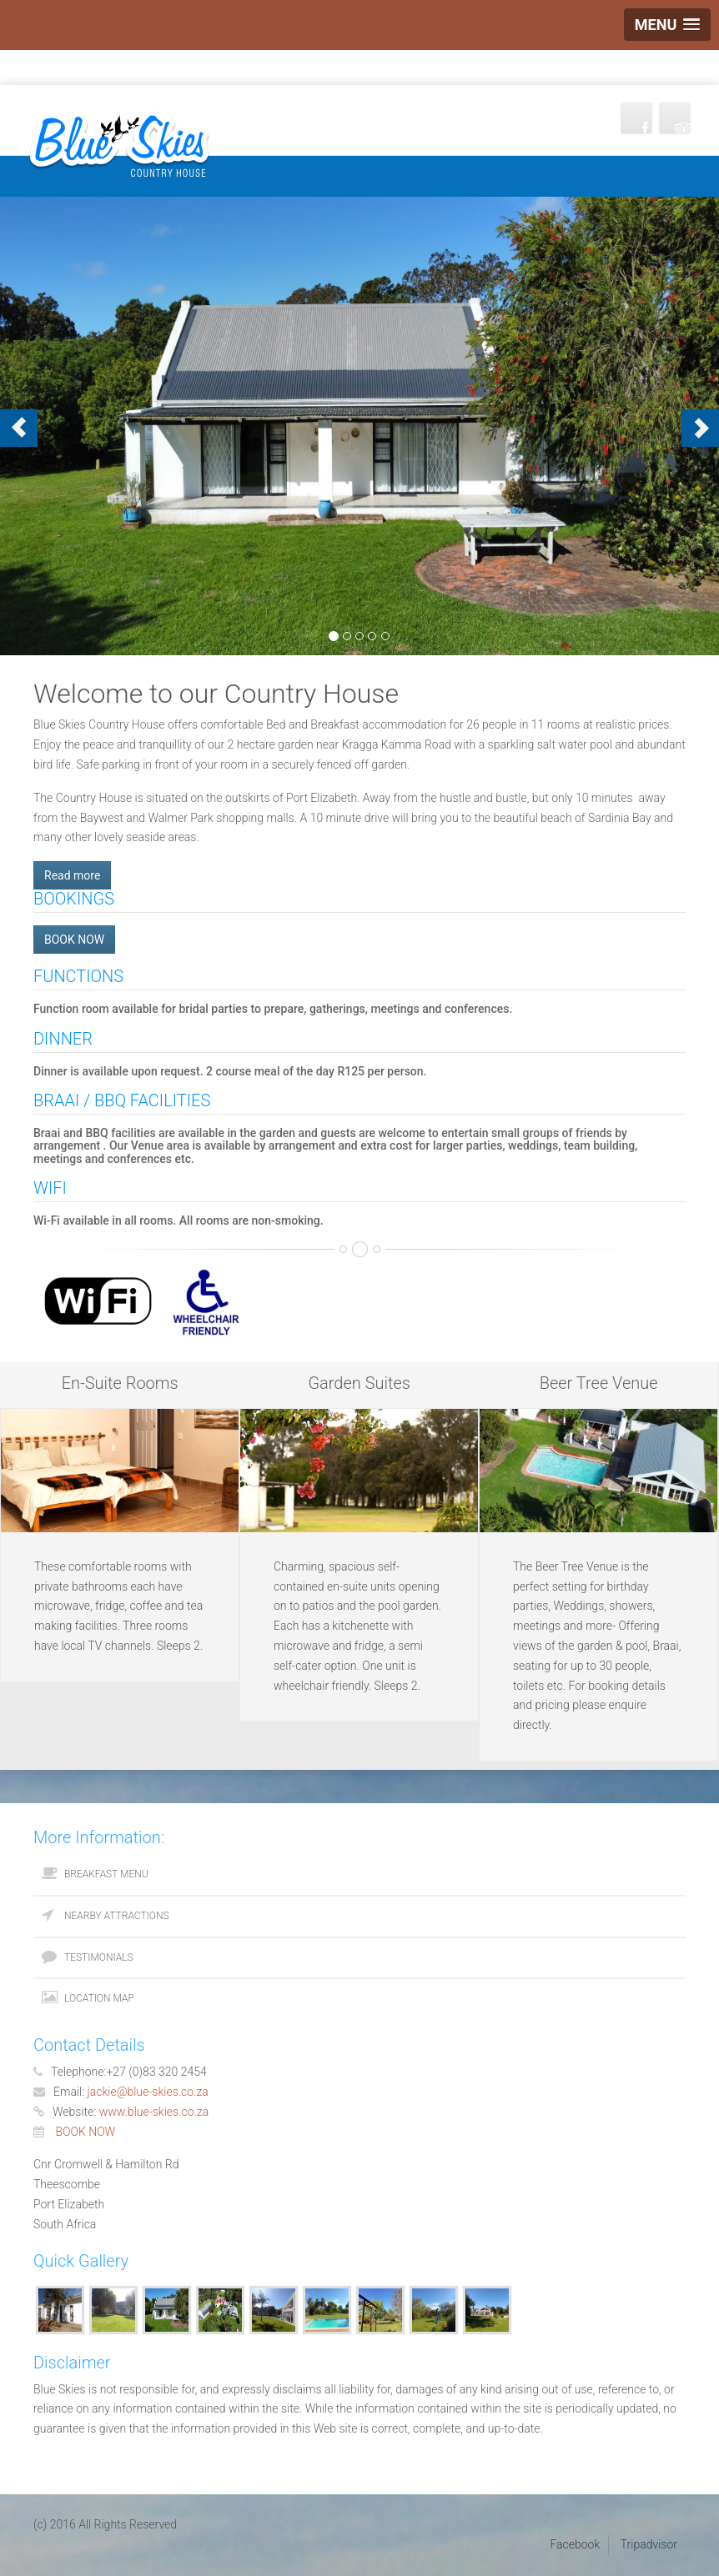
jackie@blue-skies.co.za (148, 2091)
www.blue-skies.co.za (154, 2111)
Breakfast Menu (106, 1874)
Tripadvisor (649, 2544)
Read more (72, 875)
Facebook (575, 2544)
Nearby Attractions (116, 1916)
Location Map (99, 1998)
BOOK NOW (74, 939)
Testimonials (98, 1957)
